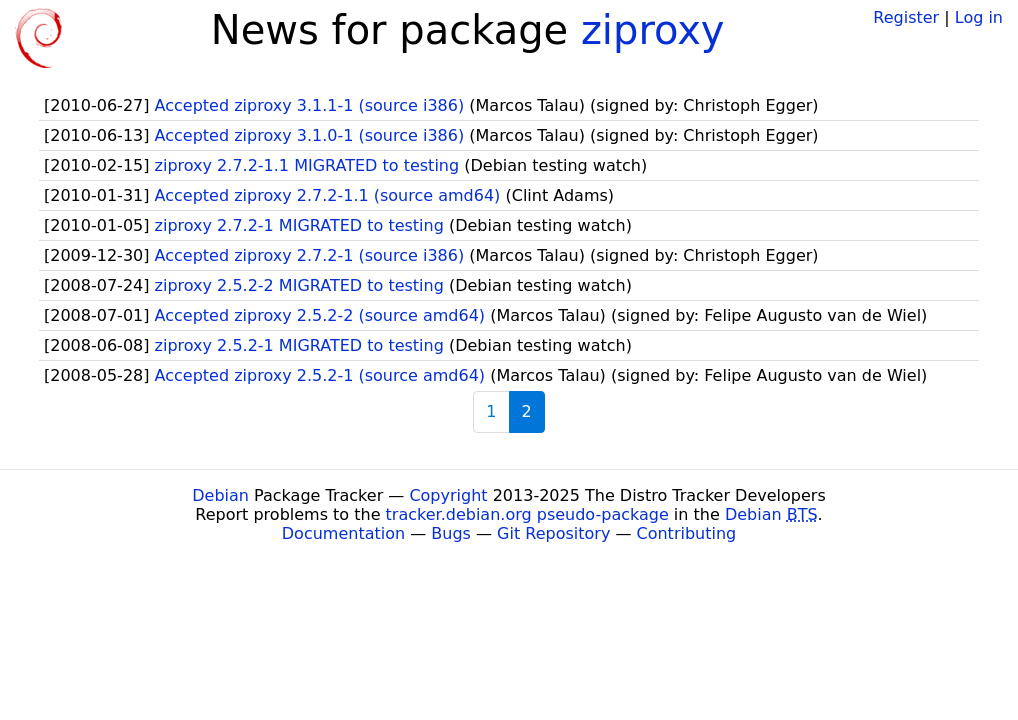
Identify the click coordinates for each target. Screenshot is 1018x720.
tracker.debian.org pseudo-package (527, 514)
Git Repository (553, 533)
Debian (220, 495)
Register (906, 17)
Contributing (687, 533)
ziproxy (653, 30)
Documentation (343, 533)
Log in (979, 17)
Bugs (451, 533)
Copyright (448, 495)
